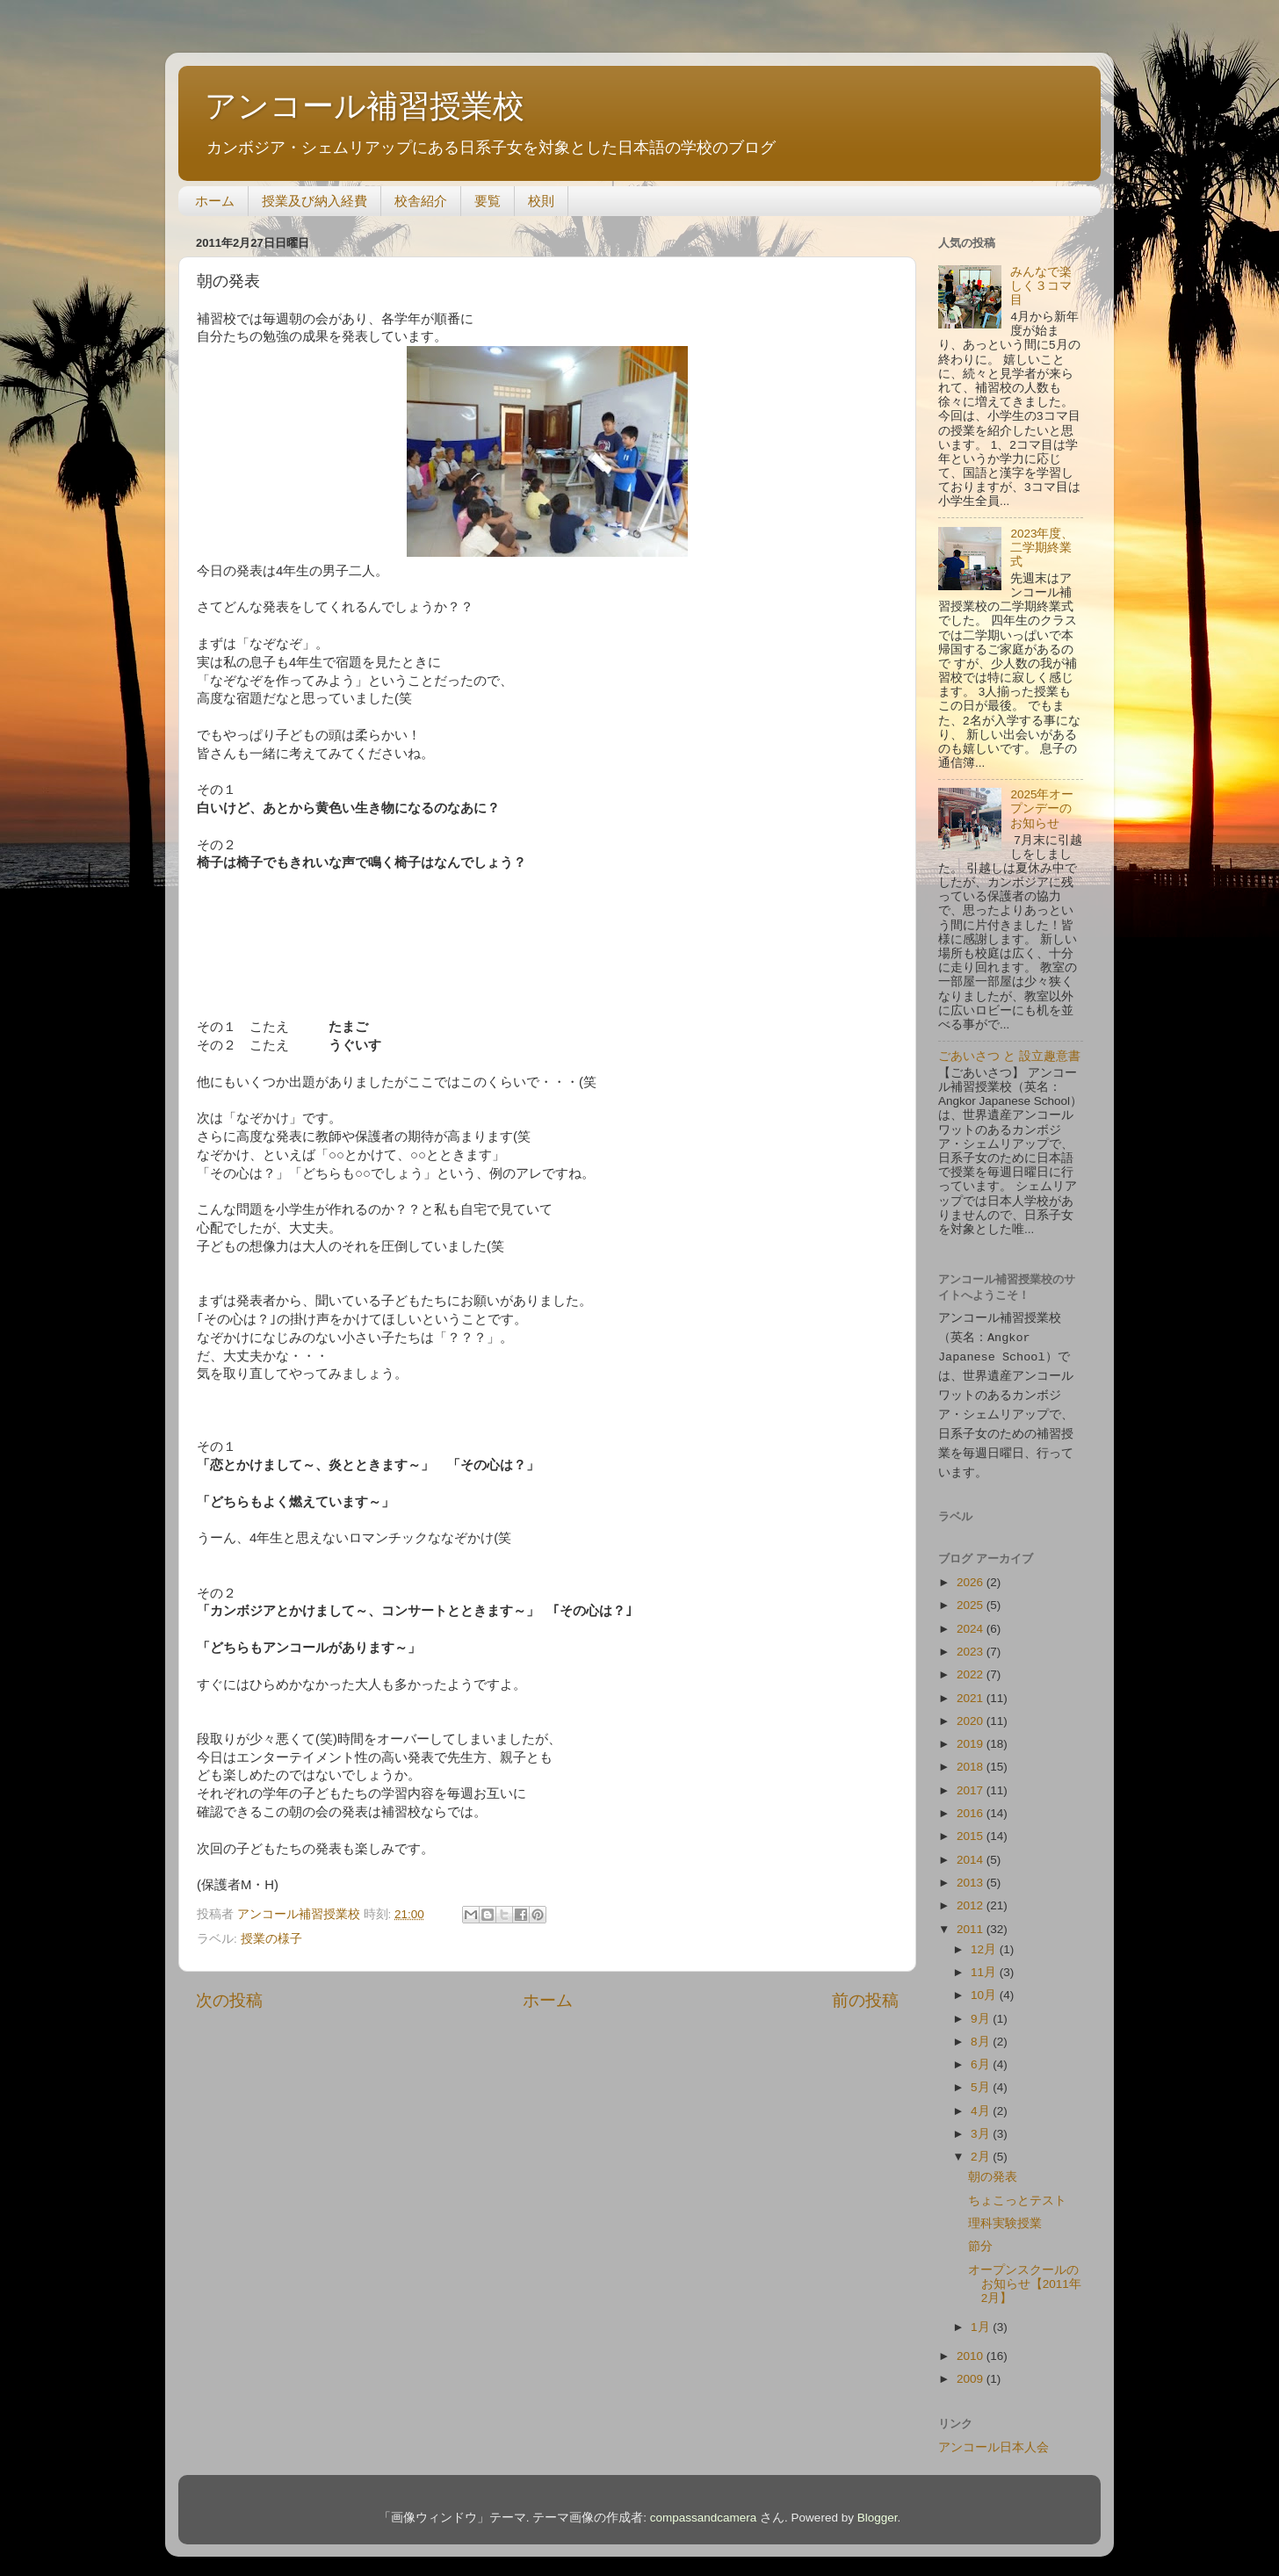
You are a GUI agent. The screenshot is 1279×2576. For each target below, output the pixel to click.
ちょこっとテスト (1017, 2192)
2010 (971, 2348)
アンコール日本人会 (993, 2439)
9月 (982, 2010)
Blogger (877, 2509)
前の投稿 (865, 2000)
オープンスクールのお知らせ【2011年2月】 (1024, 2276)
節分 (980, 2238)
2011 (971, 1921)
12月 (985, 1941)
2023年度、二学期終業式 (1041, 547)
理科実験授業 (1005, 2215)
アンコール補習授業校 (364, 106)
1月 (982, 2319)
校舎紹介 (420, 200)
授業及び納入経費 (314, 200)
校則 (541, 200)
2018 (971, 1758)
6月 (982, 2056)
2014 (971, 1851)
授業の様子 (271, 1938)
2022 (971, 1666)
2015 (971, 1828)
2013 (971, 1874)
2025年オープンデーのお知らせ (1041, 808)
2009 (971, 2371)
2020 (971, 1713)
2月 (982, 2148)
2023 (971, 1643)
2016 (971, 1805)
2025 (971, 1597)
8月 (982, 2033)
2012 (971, 1897)
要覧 (487, 200)
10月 (985, 1987)
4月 (982, 2103)
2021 (971, 1690)
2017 (971, 1782)
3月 (982, 2125)
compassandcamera (703, 2509)
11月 (985, 1964)
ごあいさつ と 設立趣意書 (1009, 1056)
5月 (982, 2079)
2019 (971, 1736)
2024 (971, 1620)
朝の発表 (992, 2169)
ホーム (215, 200)
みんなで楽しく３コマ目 (1041, 286)
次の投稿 (229, 2000)
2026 (971, 1574)
